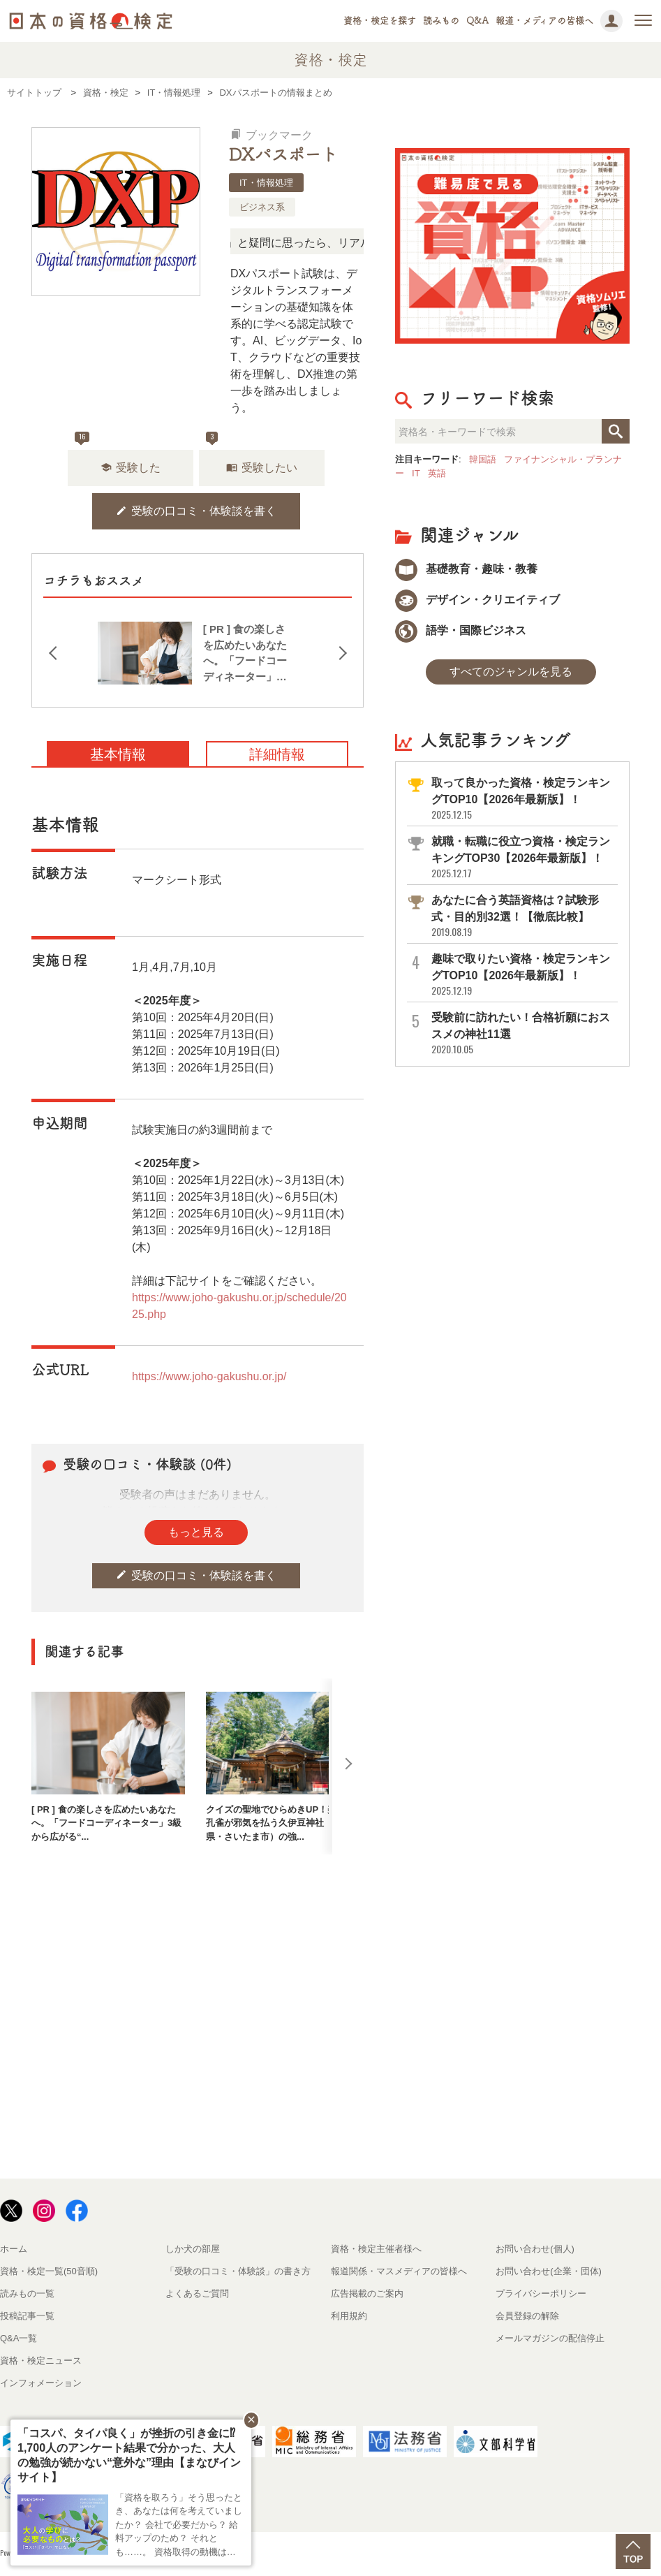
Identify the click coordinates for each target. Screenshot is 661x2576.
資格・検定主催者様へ (376, 2249)
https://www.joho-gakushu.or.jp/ (209, 1376)
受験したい (261, 468)
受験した (131, 468)
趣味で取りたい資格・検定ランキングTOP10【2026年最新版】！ (523, 975)
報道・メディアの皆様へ (544, 20)
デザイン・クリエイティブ (477, 600)
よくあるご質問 (197, 2293)
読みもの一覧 (27, 2293)
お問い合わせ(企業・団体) (549, 2271)
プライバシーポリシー (541, 2293)
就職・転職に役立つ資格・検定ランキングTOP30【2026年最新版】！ (523, 857)
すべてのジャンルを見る (511, 672)
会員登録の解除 (527, 2316)
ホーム (13, 2249)
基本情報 (118, 754)
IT (416, 473)
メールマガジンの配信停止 (550, 2338)
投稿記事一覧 (27, 2316)
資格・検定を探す (379, 20)
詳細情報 (277, 754)
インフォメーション (41, 2383)
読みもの (441, 20)
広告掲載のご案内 (367, 2293)
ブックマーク (271, 135)
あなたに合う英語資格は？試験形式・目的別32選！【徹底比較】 (523, 916)
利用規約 (349, 2316)
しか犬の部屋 (192, 2249)
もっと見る (196, 1532)
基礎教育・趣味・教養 (466, 569)
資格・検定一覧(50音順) (49, 2271)
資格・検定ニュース (41, 2360)
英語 (437, 473)
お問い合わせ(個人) (535, 2249)
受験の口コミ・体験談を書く (196, 511)
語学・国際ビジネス (460, 630)
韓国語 (482, 459)
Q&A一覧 (18, 2338)
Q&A (477, 20)
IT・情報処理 (266, 182)
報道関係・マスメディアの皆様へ (399, 2271)
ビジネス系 (262, 207)
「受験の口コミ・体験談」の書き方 (238, 2271)
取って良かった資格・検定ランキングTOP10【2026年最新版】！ (523, 799)
